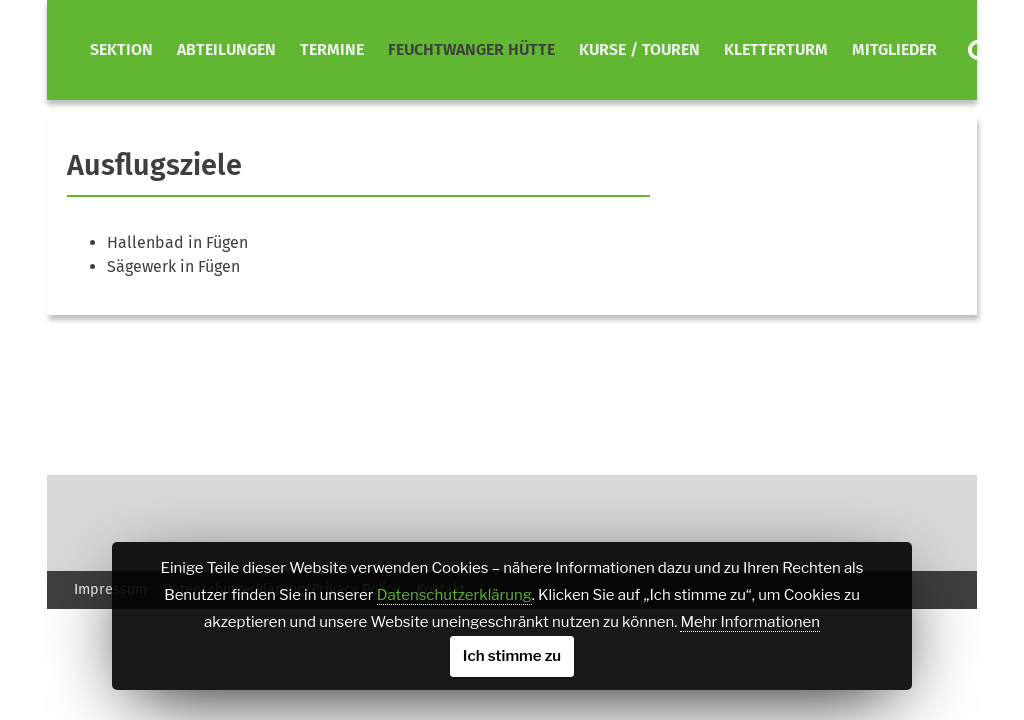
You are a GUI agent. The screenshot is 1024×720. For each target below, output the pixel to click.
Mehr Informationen (749, 622)
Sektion (121, 49)
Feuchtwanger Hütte (471, 49)
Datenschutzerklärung (454, 595)
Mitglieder (894, 49)
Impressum (110, 589)
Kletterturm (776, 49)
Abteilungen (226, 49)
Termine (332, 49)
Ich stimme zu (512, 656)
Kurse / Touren (639, 49)
